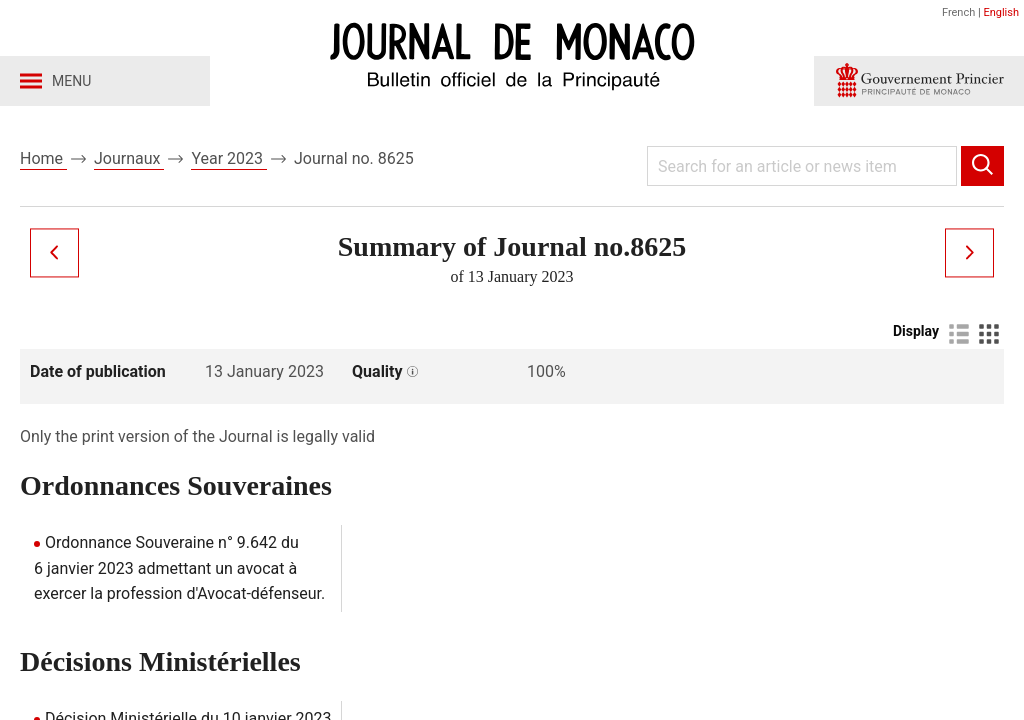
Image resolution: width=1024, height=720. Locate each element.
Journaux (129, 158)
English (1001, 12)
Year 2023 (229, 158)
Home (43, 158)
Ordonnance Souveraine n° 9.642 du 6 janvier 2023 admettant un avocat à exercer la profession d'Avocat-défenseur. (179, 568)
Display (916, 331)
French (958, 12)
